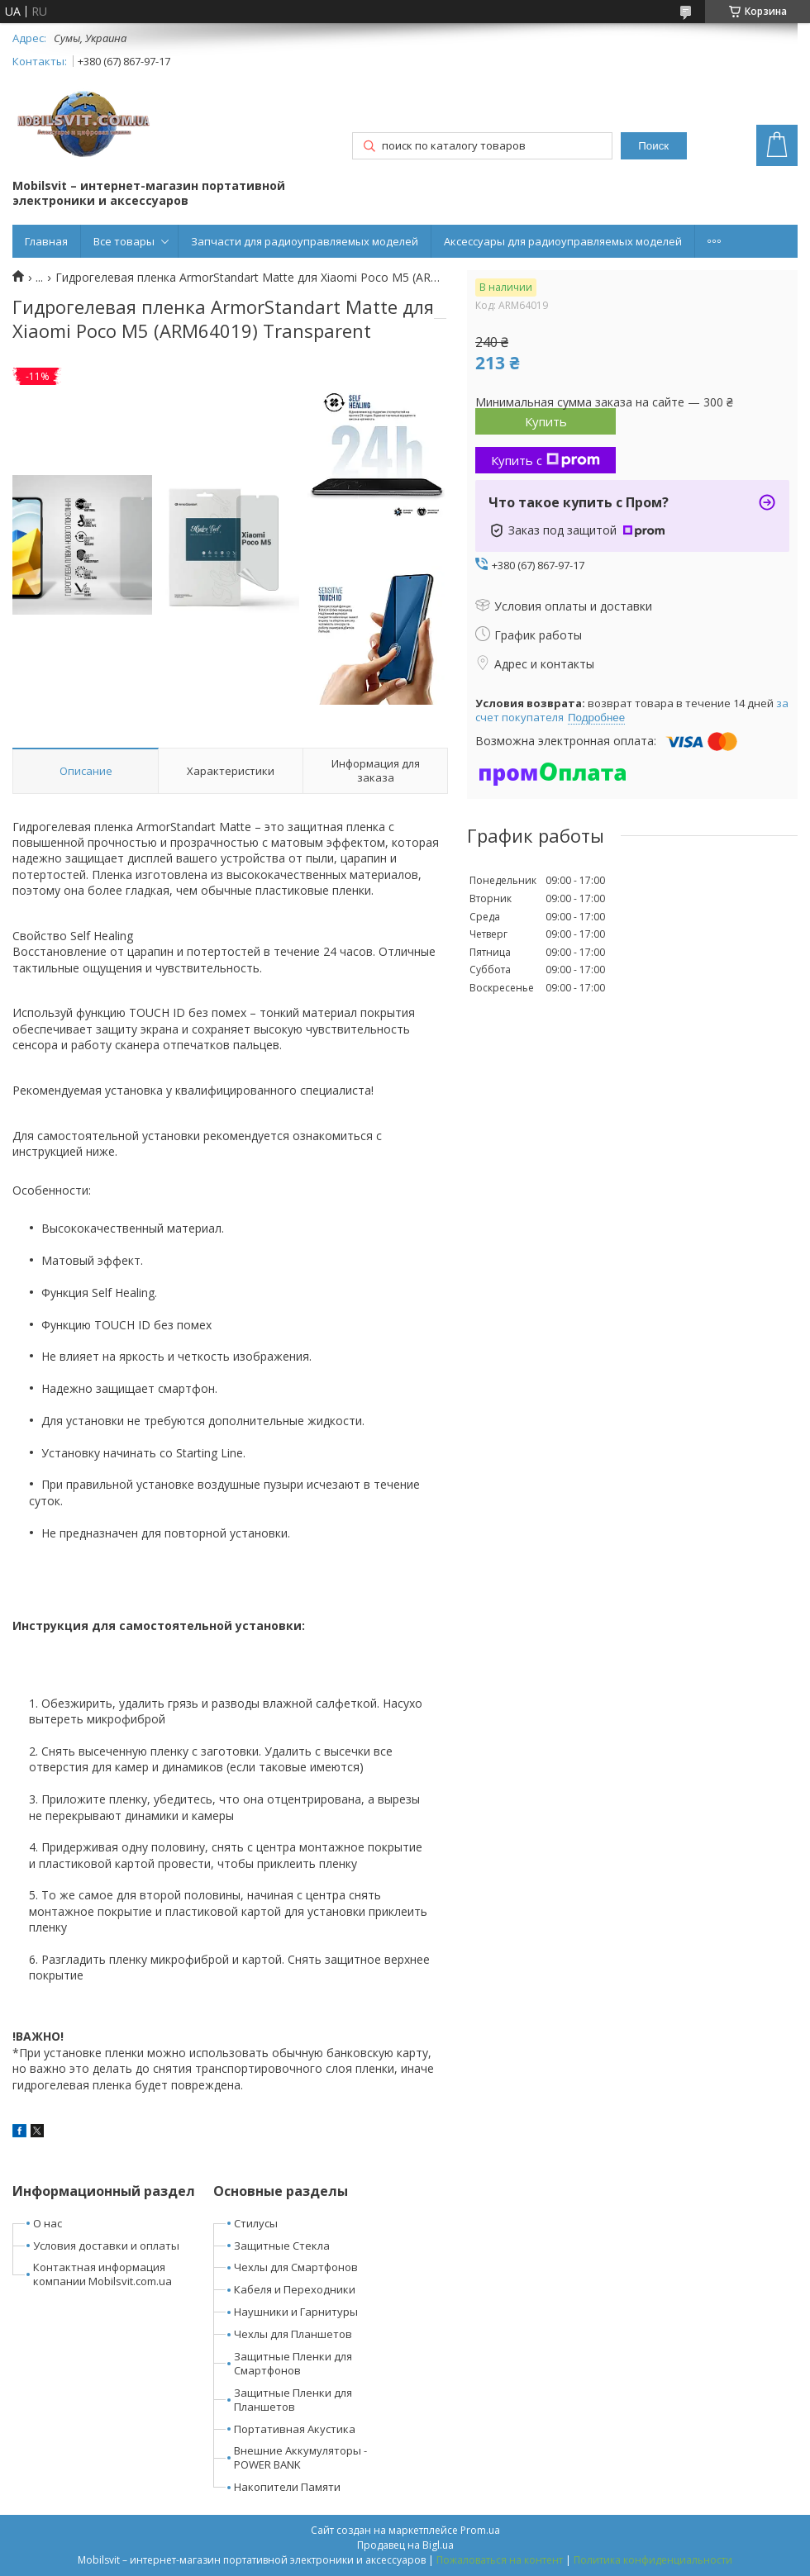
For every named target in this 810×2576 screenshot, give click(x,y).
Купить (546, 421)
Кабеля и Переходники (294, 2289)
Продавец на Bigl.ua (405, 2545)
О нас (47, 2223)
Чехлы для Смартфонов (296, 2267)
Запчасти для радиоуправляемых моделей (304, 241)
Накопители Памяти (287, 2486)
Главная (46, 241)
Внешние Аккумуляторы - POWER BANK (300, 2457)
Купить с (545, 460)
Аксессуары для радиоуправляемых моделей (563, 241)
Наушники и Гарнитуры (296, 2311)
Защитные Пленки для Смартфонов (293, 2363)
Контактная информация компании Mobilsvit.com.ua (102, 2274)
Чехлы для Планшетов (293, 2333)
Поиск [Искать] (653, 146)
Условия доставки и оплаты (106, 2245)
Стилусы (256, 2223)
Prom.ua (480, 2530)
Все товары (124, 241)
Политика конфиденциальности (653, 2560)
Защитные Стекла (282, 2245)
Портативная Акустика (294, 2429)
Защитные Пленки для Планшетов (293, 2399)
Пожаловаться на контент (499, 2560)
